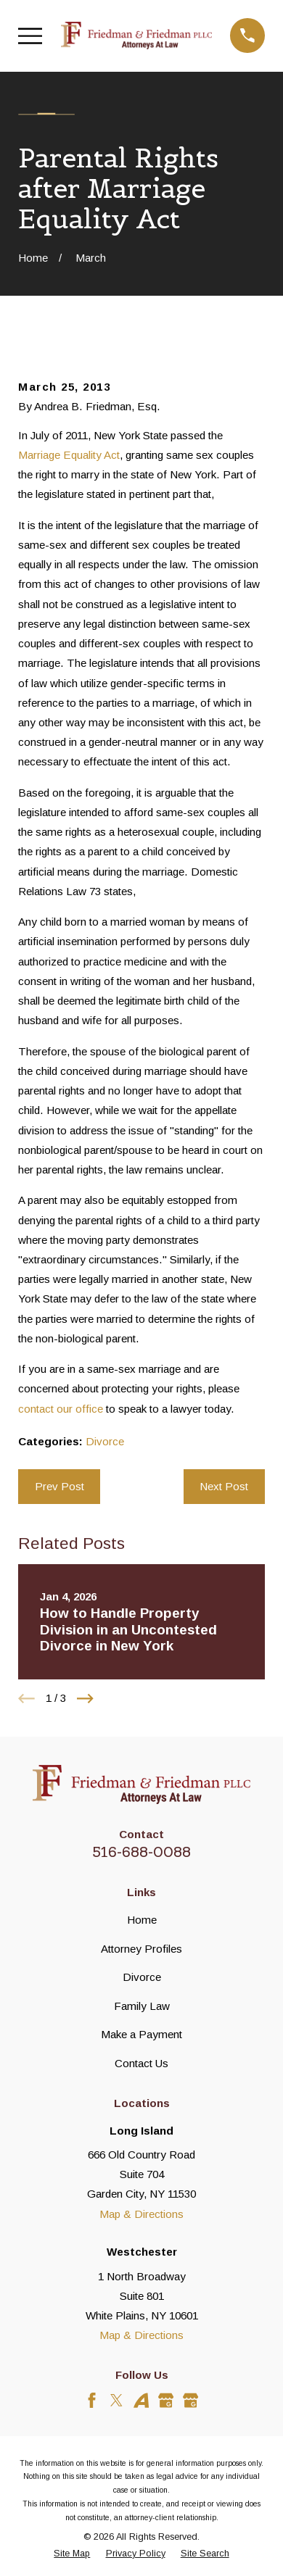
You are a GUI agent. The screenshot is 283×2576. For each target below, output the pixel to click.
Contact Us (141, 2063)
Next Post (224, 1486)
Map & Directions (141, 2214)
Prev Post (59, 1486)
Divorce (105, 1441)
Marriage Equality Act (69, 455)
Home (142, 1920)
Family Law (142, 2006)
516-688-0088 (141, 1852)
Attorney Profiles (141, 1949)
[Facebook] (91, 2400)
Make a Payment (141, 2034)
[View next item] (85, 1698)
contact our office (60, 1409)
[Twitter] (116, 2400)
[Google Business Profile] (165, 2400)
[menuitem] (72, 2554)
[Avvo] (141, 2400)
